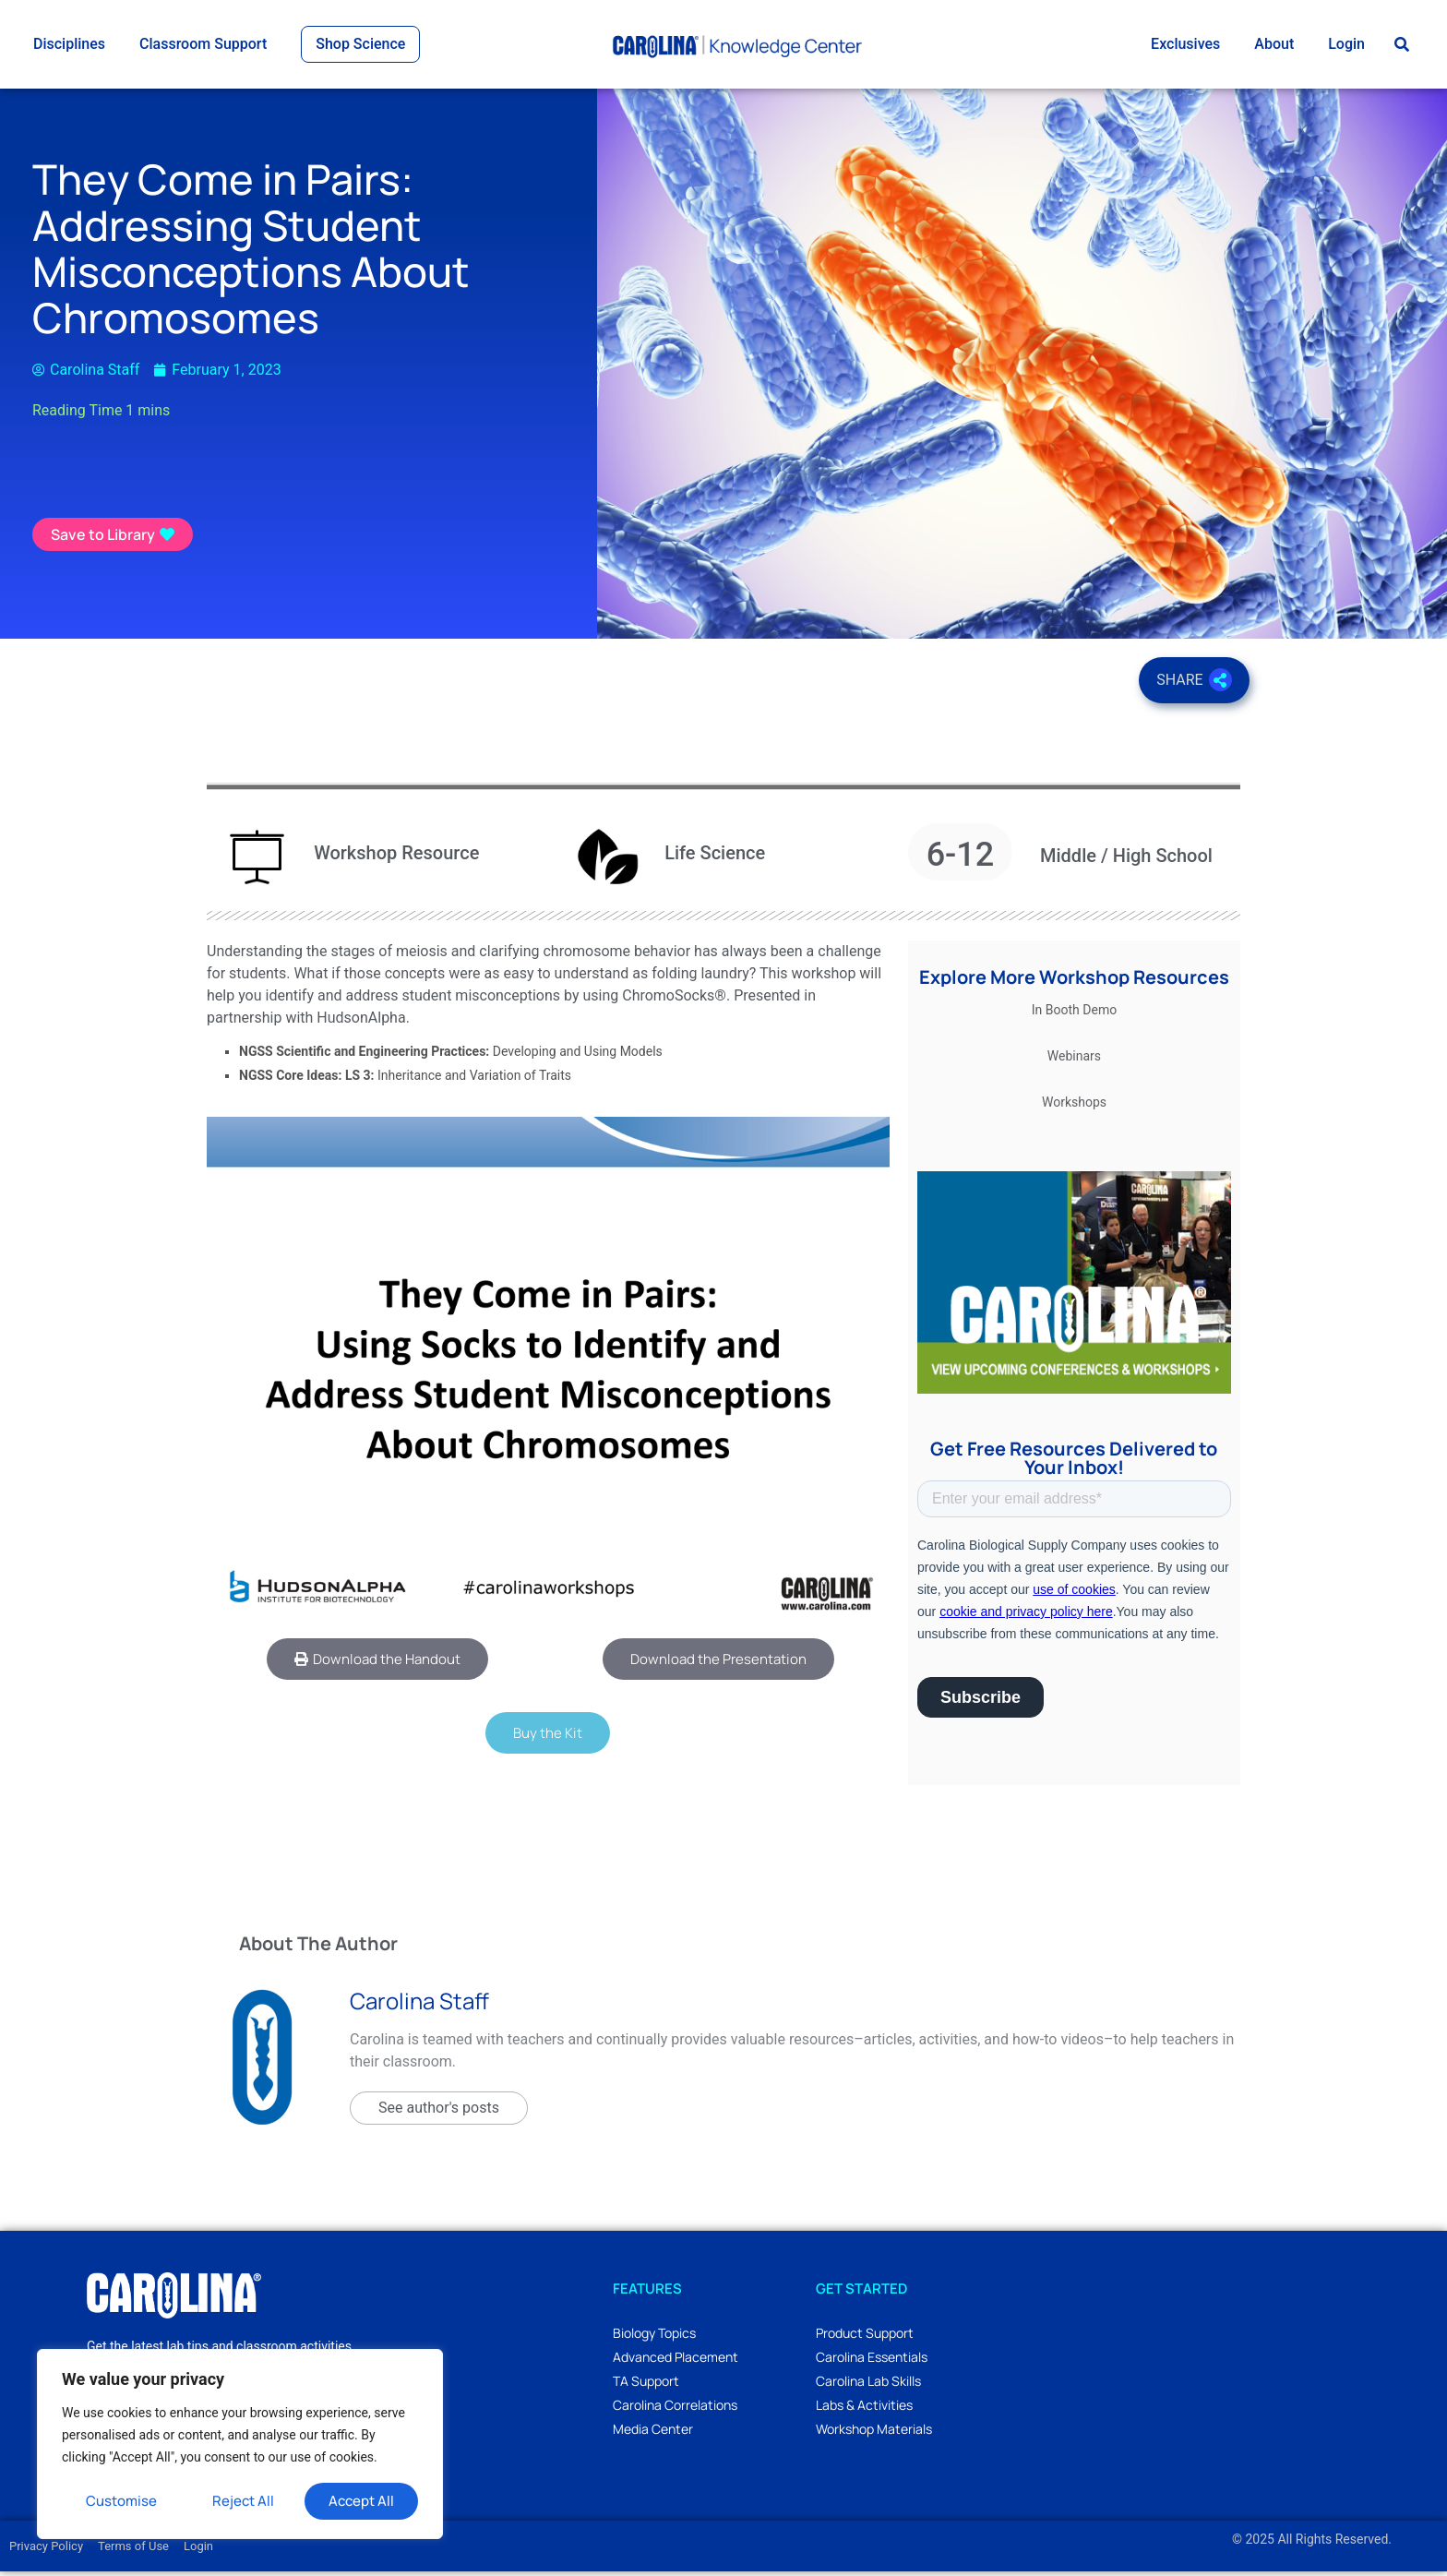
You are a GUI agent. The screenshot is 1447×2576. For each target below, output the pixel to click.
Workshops (1074, 1105)
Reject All (243, 2500)
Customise (121, 2500)
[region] (240, 2444)
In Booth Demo (1074, 1013)
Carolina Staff (419, 2005)
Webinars (1074, 1059)
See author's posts (438, 2111)
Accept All (361, 2500)
